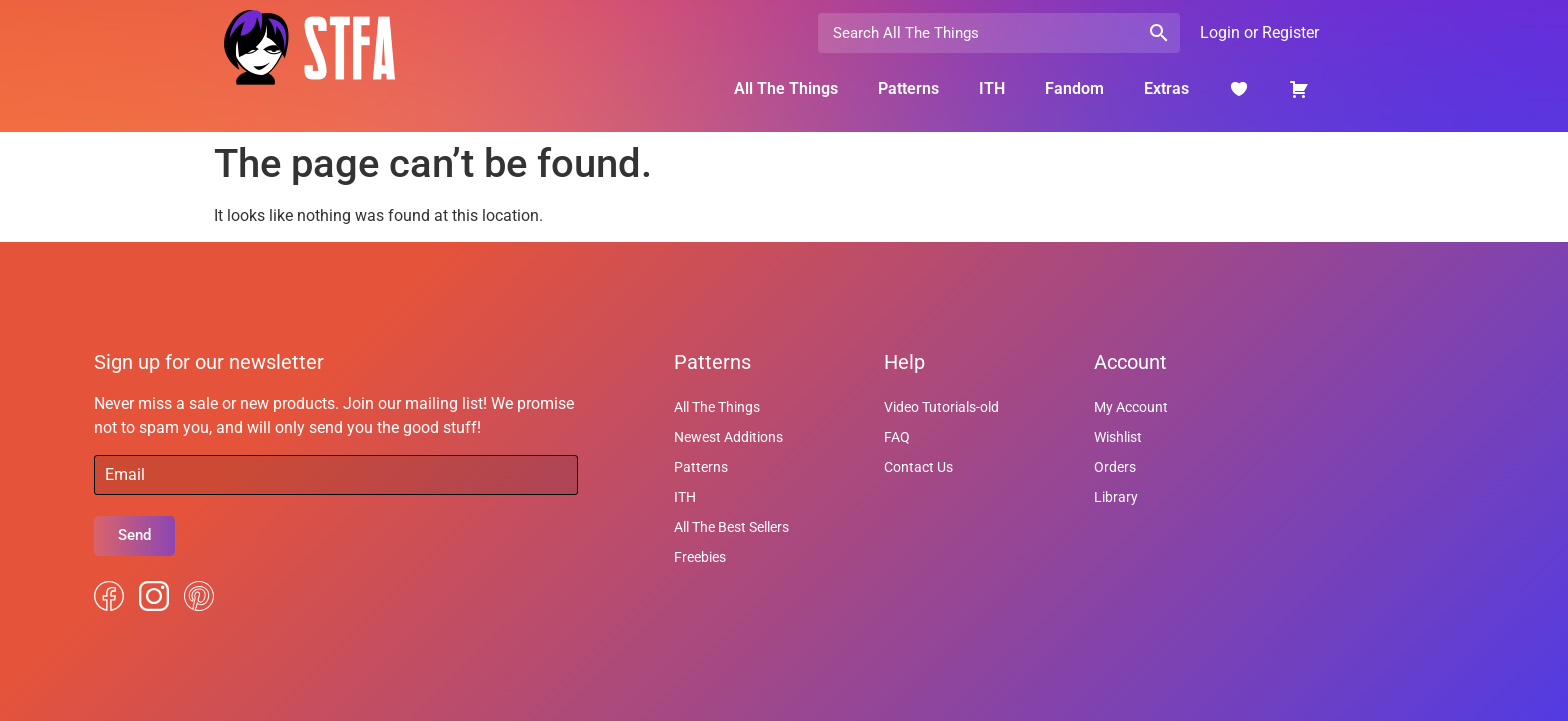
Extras (1166, 88)
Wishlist (1118, 437)
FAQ (897, 437)
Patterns (908, 88)
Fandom (1074, 88)
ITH (992, 88)
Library (1116, 497)
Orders (1115, 467)
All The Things (786, 88)
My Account (1131, 407)
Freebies (700, 557)
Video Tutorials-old (941, 407)
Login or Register (1259, 32)
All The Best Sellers (731, 527)
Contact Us (918, 467)
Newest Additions (728, 437)
